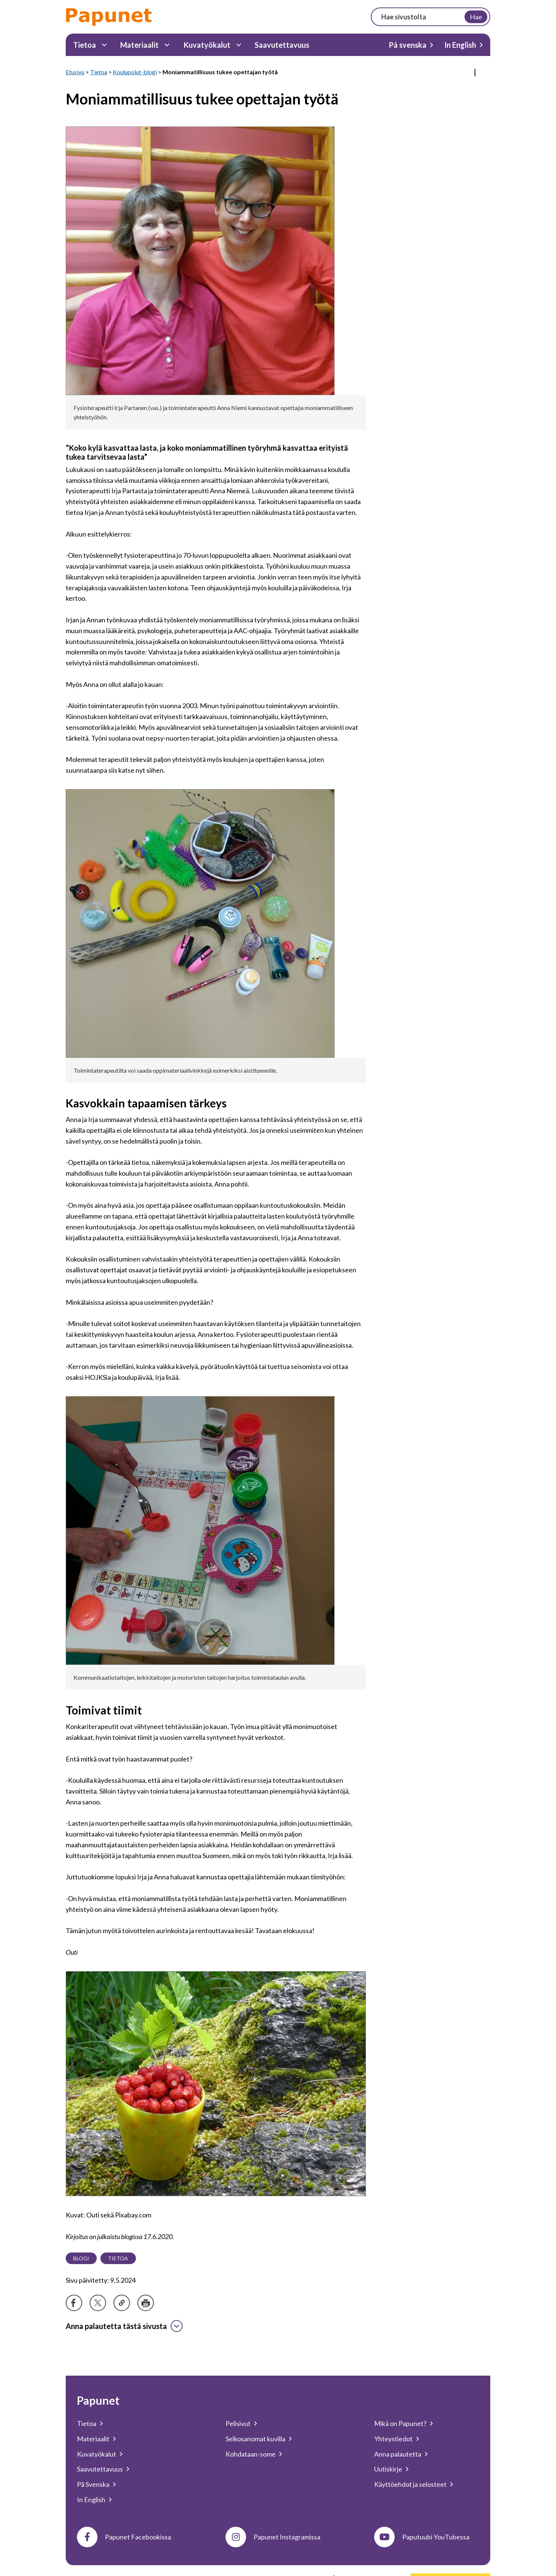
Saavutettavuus (282, 44)
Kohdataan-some (251, 2454)
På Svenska (93, 2484)
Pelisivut (238, 2423)
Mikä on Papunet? (400, 2423)
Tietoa (84, 44)
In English (460, 44)
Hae (476, 17)
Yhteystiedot (393, 2439)
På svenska (407, 44)
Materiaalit (139, 44)
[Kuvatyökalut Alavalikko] (238, 45)
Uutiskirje (388, 2469)
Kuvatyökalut (206, 44)
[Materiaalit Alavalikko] (167, 45)
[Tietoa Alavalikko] (104, 45)
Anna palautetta (397, 2454)
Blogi (81, 2258)
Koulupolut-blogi (135, 71)
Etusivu (75, 71)
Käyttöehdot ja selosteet (410, 2484)
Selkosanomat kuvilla (255, 2439)
